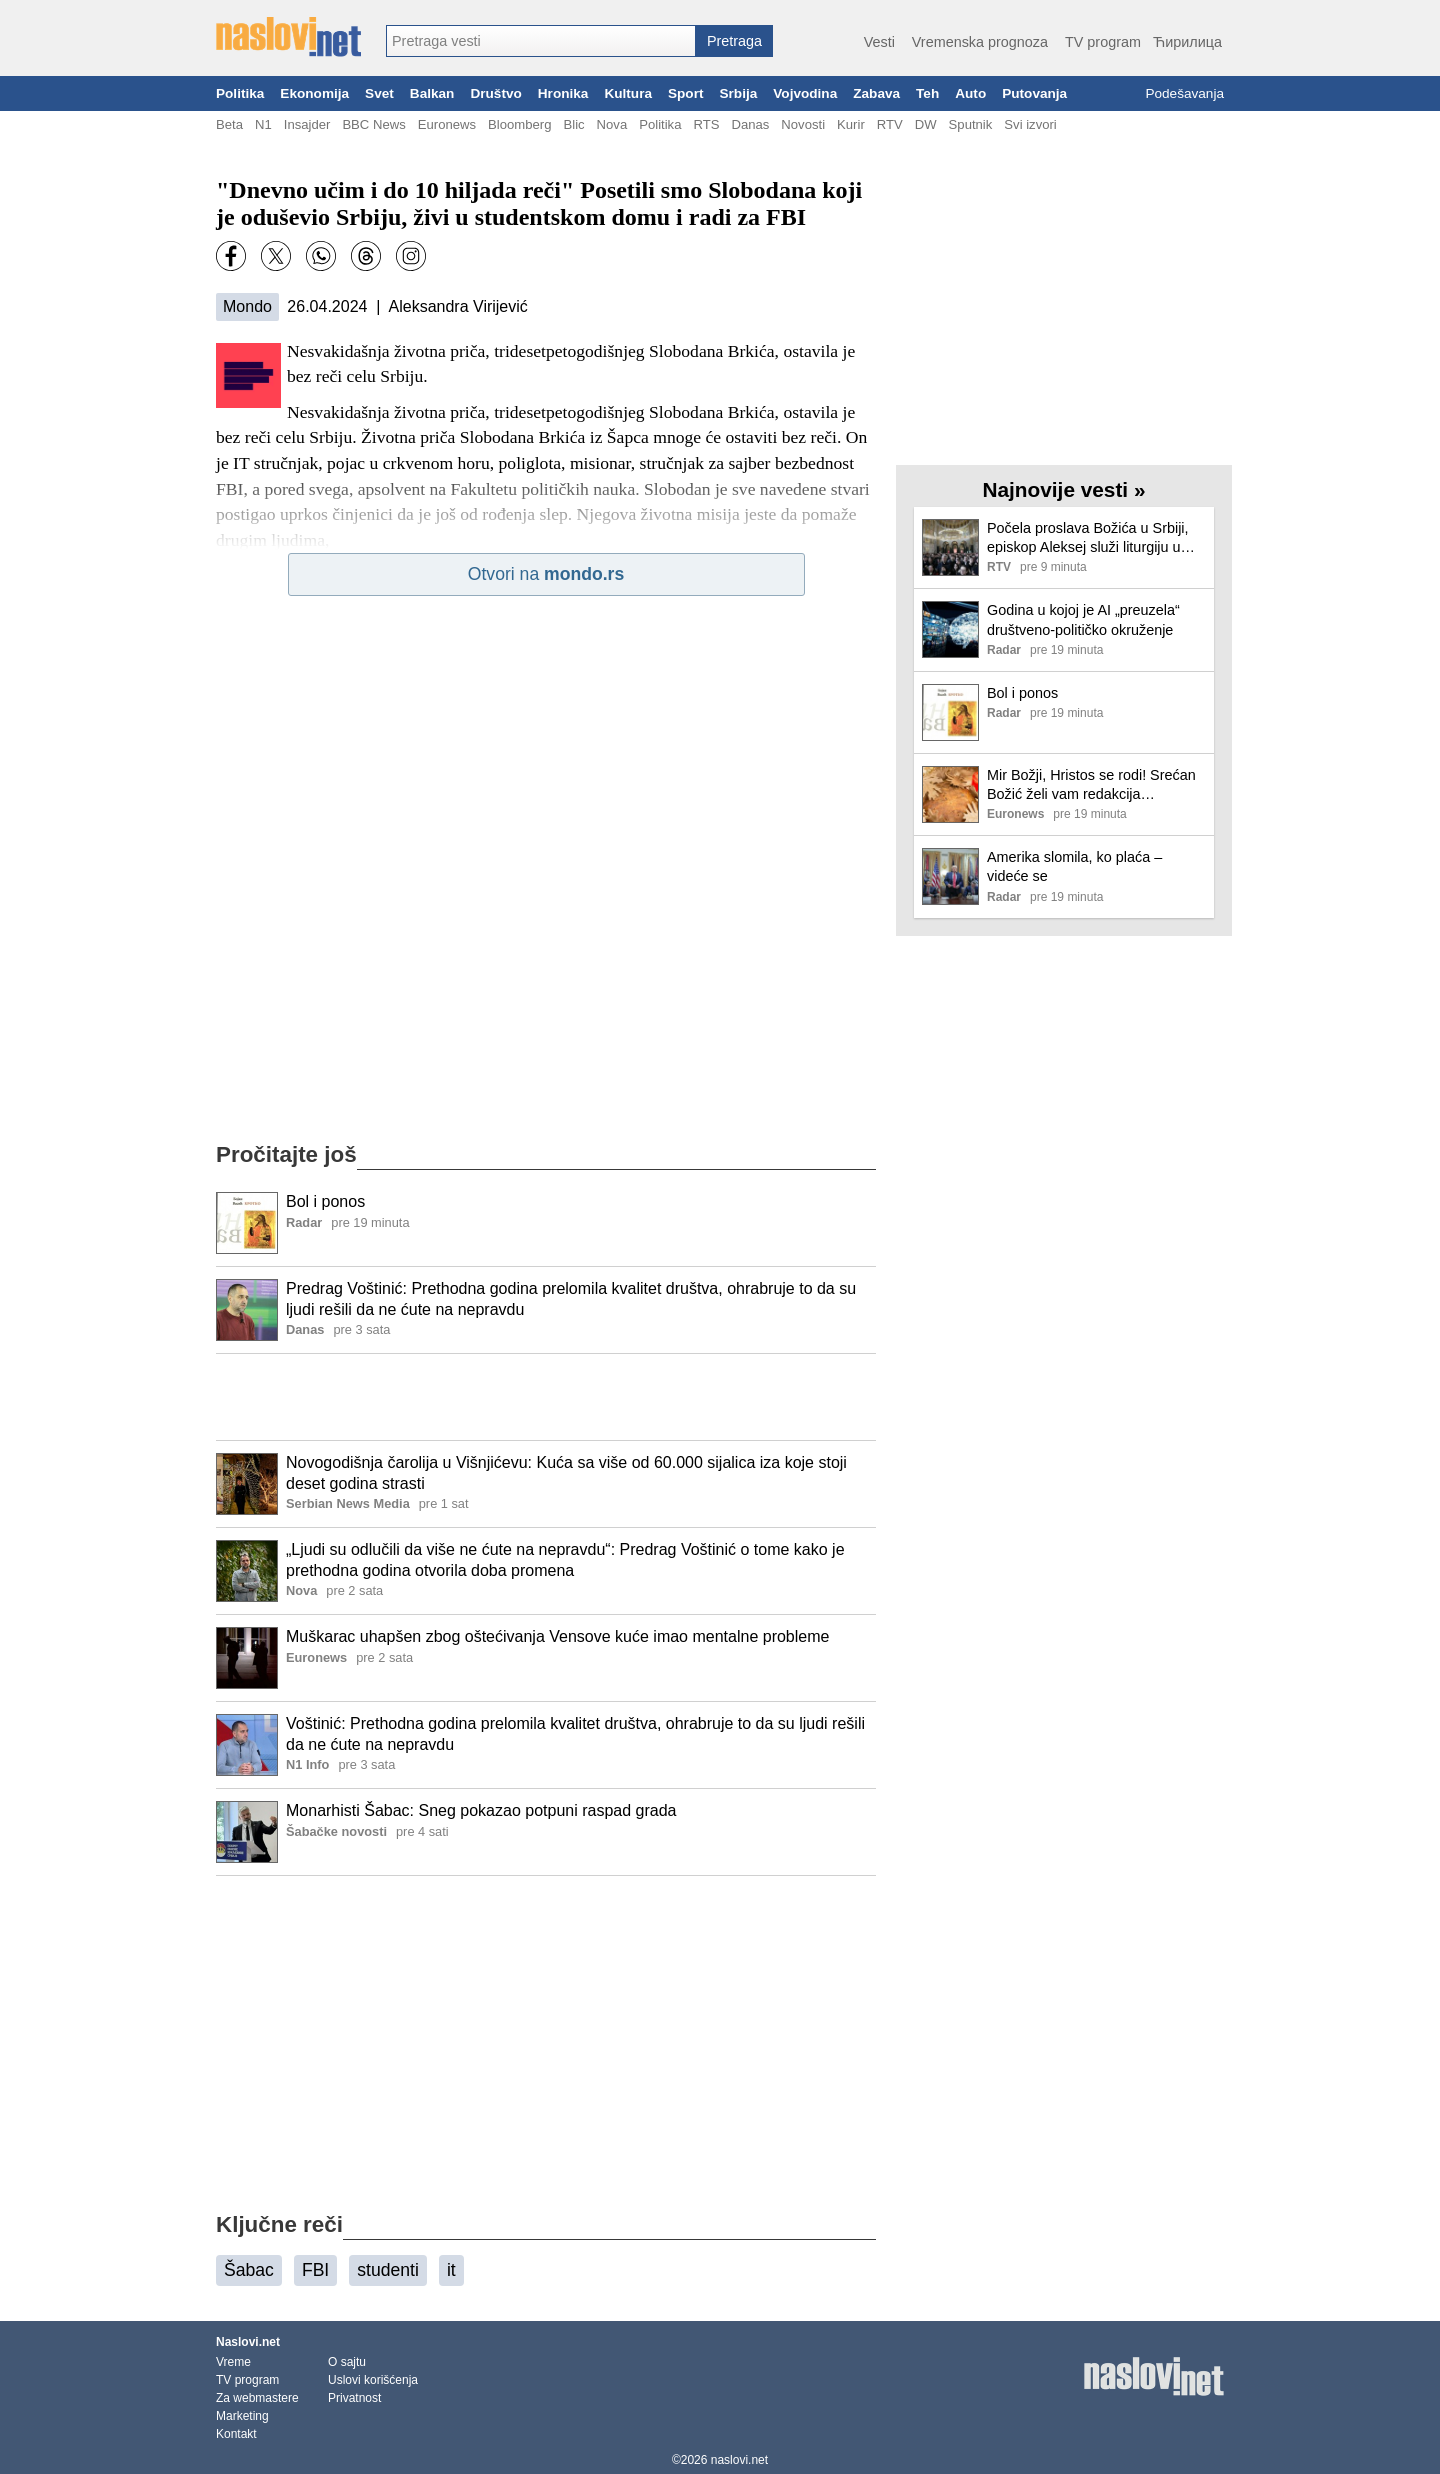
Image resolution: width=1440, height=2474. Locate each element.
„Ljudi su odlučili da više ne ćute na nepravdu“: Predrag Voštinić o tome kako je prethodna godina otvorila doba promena (565, 1560)
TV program (1103, 42)
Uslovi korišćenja (373, 2380)
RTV (890, 124)
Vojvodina (805, 93)
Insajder (307, 124)
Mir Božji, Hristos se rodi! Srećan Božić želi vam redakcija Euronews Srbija (1091, 785)
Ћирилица (1187, 42)
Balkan (432, 93)
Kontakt (236, 2434)
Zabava (876, 93)
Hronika (563, 93)
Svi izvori (1030, 124)
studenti (388, 2270)
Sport (686, 93)
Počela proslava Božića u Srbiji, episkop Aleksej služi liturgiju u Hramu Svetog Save (1088, 538)
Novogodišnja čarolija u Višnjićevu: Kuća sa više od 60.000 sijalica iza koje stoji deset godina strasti (566, 1473)
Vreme (233, 2362)
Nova (612, 124)
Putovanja (1034, 93)
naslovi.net (739, 2460)
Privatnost (354, 2398)
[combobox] (541, 41)
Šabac (249, 2270)
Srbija (738, 93)
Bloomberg (519, 124)
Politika (240, 93)
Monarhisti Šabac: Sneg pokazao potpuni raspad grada (481, 1810)
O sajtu (347, 2362)
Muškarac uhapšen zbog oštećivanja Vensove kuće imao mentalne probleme (557, 1636)
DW (926, 124)
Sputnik (971, 124)
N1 (263, 124)
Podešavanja (1184, 93)
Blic (573, 124)
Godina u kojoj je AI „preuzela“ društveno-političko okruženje (1083, 619)
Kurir (851, 124)
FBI (315, 2270)
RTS (706, 124)
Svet (379, 93)
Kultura (628, 93)
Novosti (803, 124)
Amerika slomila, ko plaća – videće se (1074, 866)
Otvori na (546, 574)
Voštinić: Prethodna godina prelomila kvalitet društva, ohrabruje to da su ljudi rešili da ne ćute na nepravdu (575, 1734)
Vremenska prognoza (980, 42)
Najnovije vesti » (1064, 489)
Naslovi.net (248, 2342)
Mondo (247, 306)
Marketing (242, 2416)
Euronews (447, 124)
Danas (750, 124)
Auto (970, 93)
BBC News (373, 124)
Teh (927, 93)
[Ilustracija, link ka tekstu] (247, 1225)
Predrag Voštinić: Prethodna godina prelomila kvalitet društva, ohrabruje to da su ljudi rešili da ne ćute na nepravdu (571, 1299)
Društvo (495, 93)
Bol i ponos (325, 1201)
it (451, 2270)
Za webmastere (257, 2398)
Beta (229, 124)
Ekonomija (314, 93)
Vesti (879, 42)
